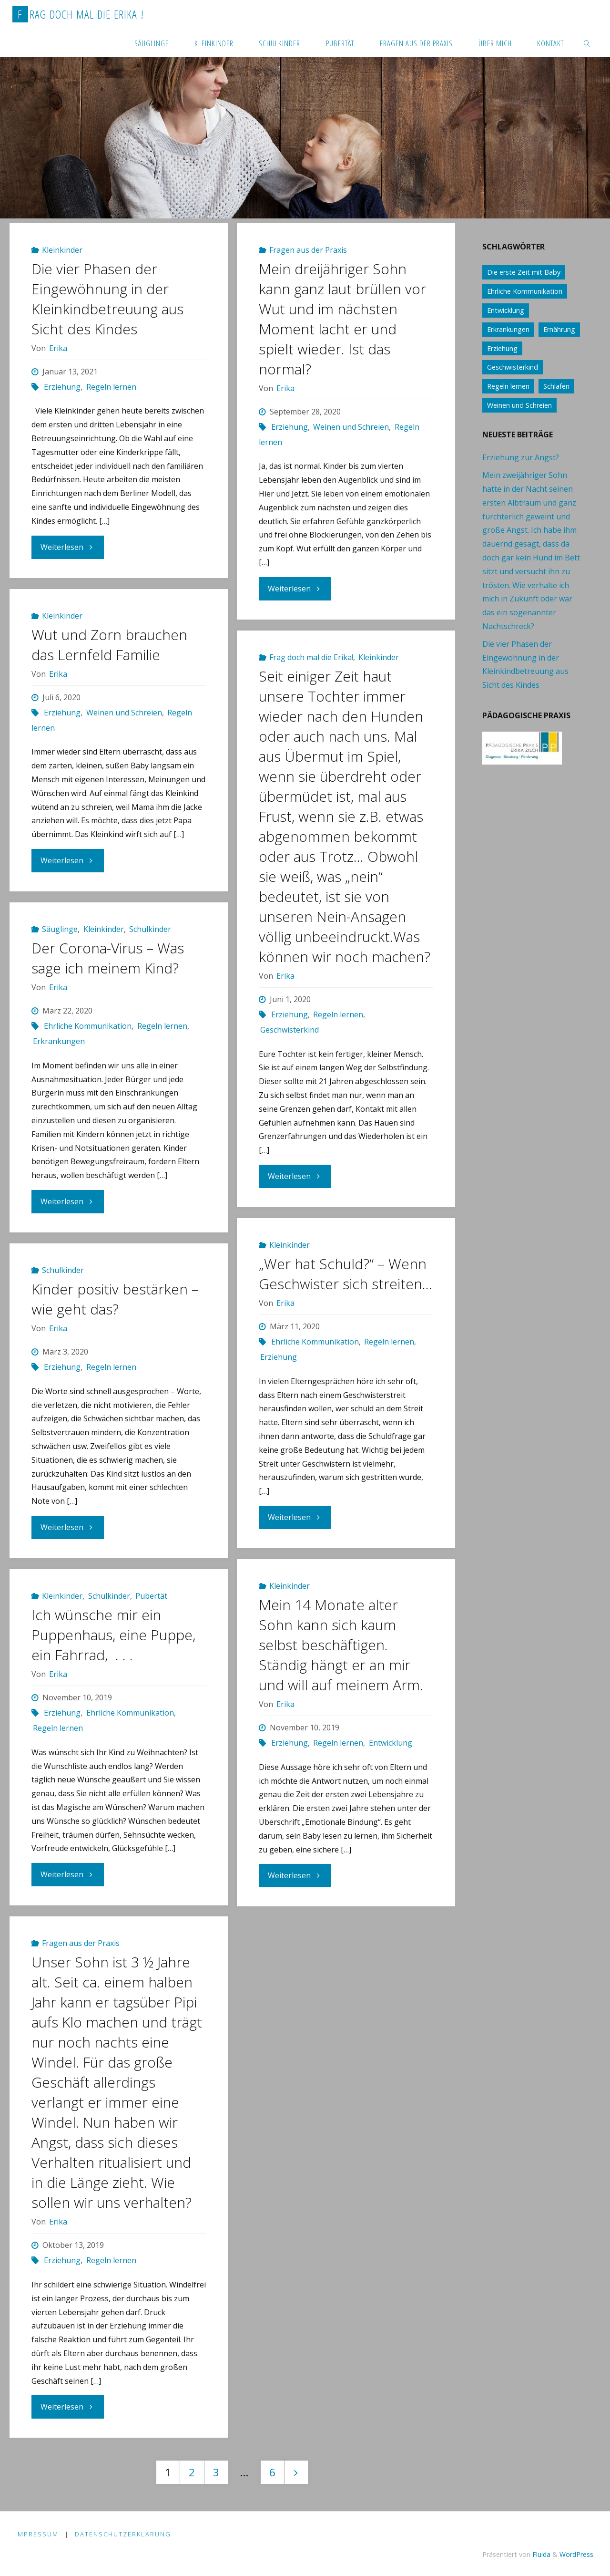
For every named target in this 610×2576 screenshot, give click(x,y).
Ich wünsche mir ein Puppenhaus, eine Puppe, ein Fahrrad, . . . (113, 1635)
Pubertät (151, 1596)
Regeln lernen (111, 387)
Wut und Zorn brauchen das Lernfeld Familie (109, 644)
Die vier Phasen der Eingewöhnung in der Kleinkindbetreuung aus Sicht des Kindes (107, 299)
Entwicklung (390, 1743)
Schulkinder (150, 929)
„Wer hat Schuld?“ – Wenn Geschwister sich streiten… (345, 1273)
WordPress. (577, 2554)
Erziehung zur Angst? (520, 457)
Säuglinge (60, 929)
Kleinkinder (62, 250)
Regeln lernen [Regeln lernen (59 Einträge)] (508, 386)
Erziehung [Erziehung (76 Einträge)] (502, 348)
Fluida (539, 2554)
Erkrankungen (59, 1041)
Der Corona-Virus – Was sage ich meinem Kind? (107, 958)
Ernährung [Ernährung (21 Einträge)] (559, 329)
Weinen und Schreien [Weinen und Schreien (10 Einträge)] (519, 405)
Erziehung (62, 387)
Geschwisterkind (289, 1029)
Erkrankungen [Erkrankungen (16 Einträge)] (508, 329)
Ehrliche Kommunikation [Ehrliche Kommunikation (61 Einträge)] (524, 291)
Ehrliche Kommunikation (88, 1026)
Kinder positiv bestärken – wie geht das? (115, 1299)
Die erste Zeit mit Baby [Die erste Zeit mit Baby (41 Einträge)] (523, 272)
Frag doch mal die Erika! (311, 657)
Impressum (37, 2534)
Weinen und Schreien (351, 427)
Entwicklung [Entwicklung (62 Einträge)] (505, 310)
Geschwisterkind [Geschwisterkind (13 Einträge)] (512, 367)
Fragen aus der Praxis (308, 250)
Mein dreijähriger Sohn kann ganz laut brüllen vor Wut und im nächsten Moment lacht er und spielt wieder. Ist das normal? (342, 319)
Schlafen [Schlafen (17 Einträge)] (556, 386)
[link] (587, 43)
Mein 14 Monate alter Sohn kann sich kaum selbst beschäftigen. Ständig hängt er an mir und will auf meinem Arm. (341, 1645)
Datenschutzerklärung (123, 2534)
